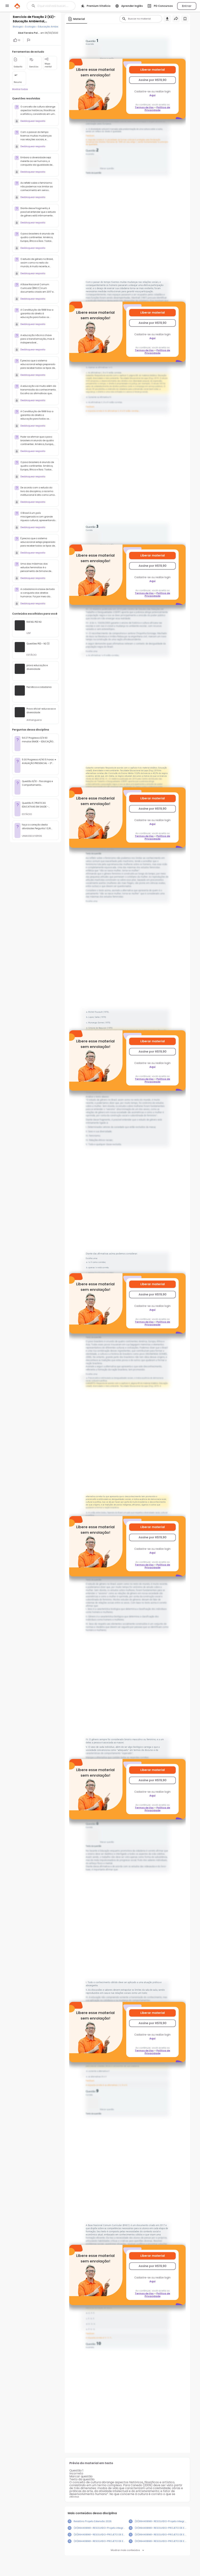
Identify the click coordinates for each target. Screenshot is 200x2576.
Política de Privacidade (157, 109)
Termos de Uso (144, 107)
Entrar (187, 6)
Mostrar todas (20, 89)
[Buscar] (53, 6)
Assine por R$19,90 (153, 80)
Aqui (152, 95)
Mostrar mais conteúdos (127, 2550)
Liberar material (152, 70)
